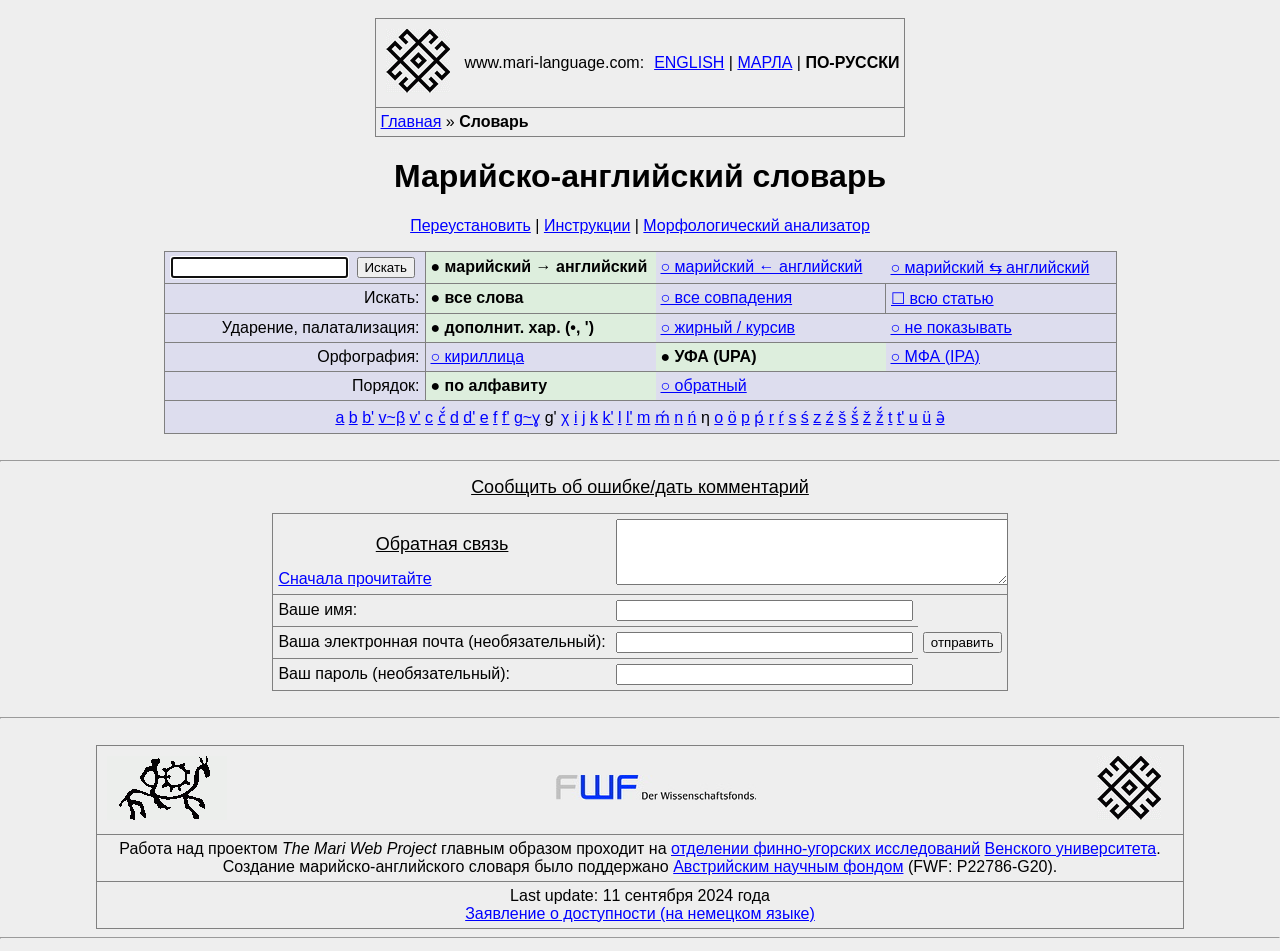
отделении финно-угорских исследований (825, 860)
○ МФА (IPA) (935, 356)
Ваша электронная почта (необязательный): (441, 653)
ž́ (880, 417)
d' (469, 417)
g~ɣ (527, 417)
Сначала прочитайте (354, 584)
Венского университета (1071, 860)
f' (506, 417)
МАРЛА (764, 62)
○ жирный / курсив (728, 327)
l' (629, 417)
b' (368, 417)
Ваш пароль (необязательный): (394, 685)
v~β (392, 417)
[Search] (259, 267)
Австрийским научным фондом (788, 878)
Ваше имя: (317, 621)
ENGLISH (689, 62)
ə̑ (940, 417)
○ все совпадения (727, 297)
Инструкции (587, 225)
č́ (442, 417)
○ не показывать (951, 327)
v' (415, 417)
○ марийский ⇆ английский (990, 267)
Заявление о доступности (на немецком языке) (640, 925)
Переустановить (470, 225)
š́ (855, 417)
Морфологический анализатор (756, 225)
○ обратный (704, 385)
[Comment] (812, 558)
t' (901, 417)
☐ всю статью (942, 298)
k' (607, 417)
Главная (411, 121)
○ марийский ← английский (762, 266)
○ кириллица (478, 356)
